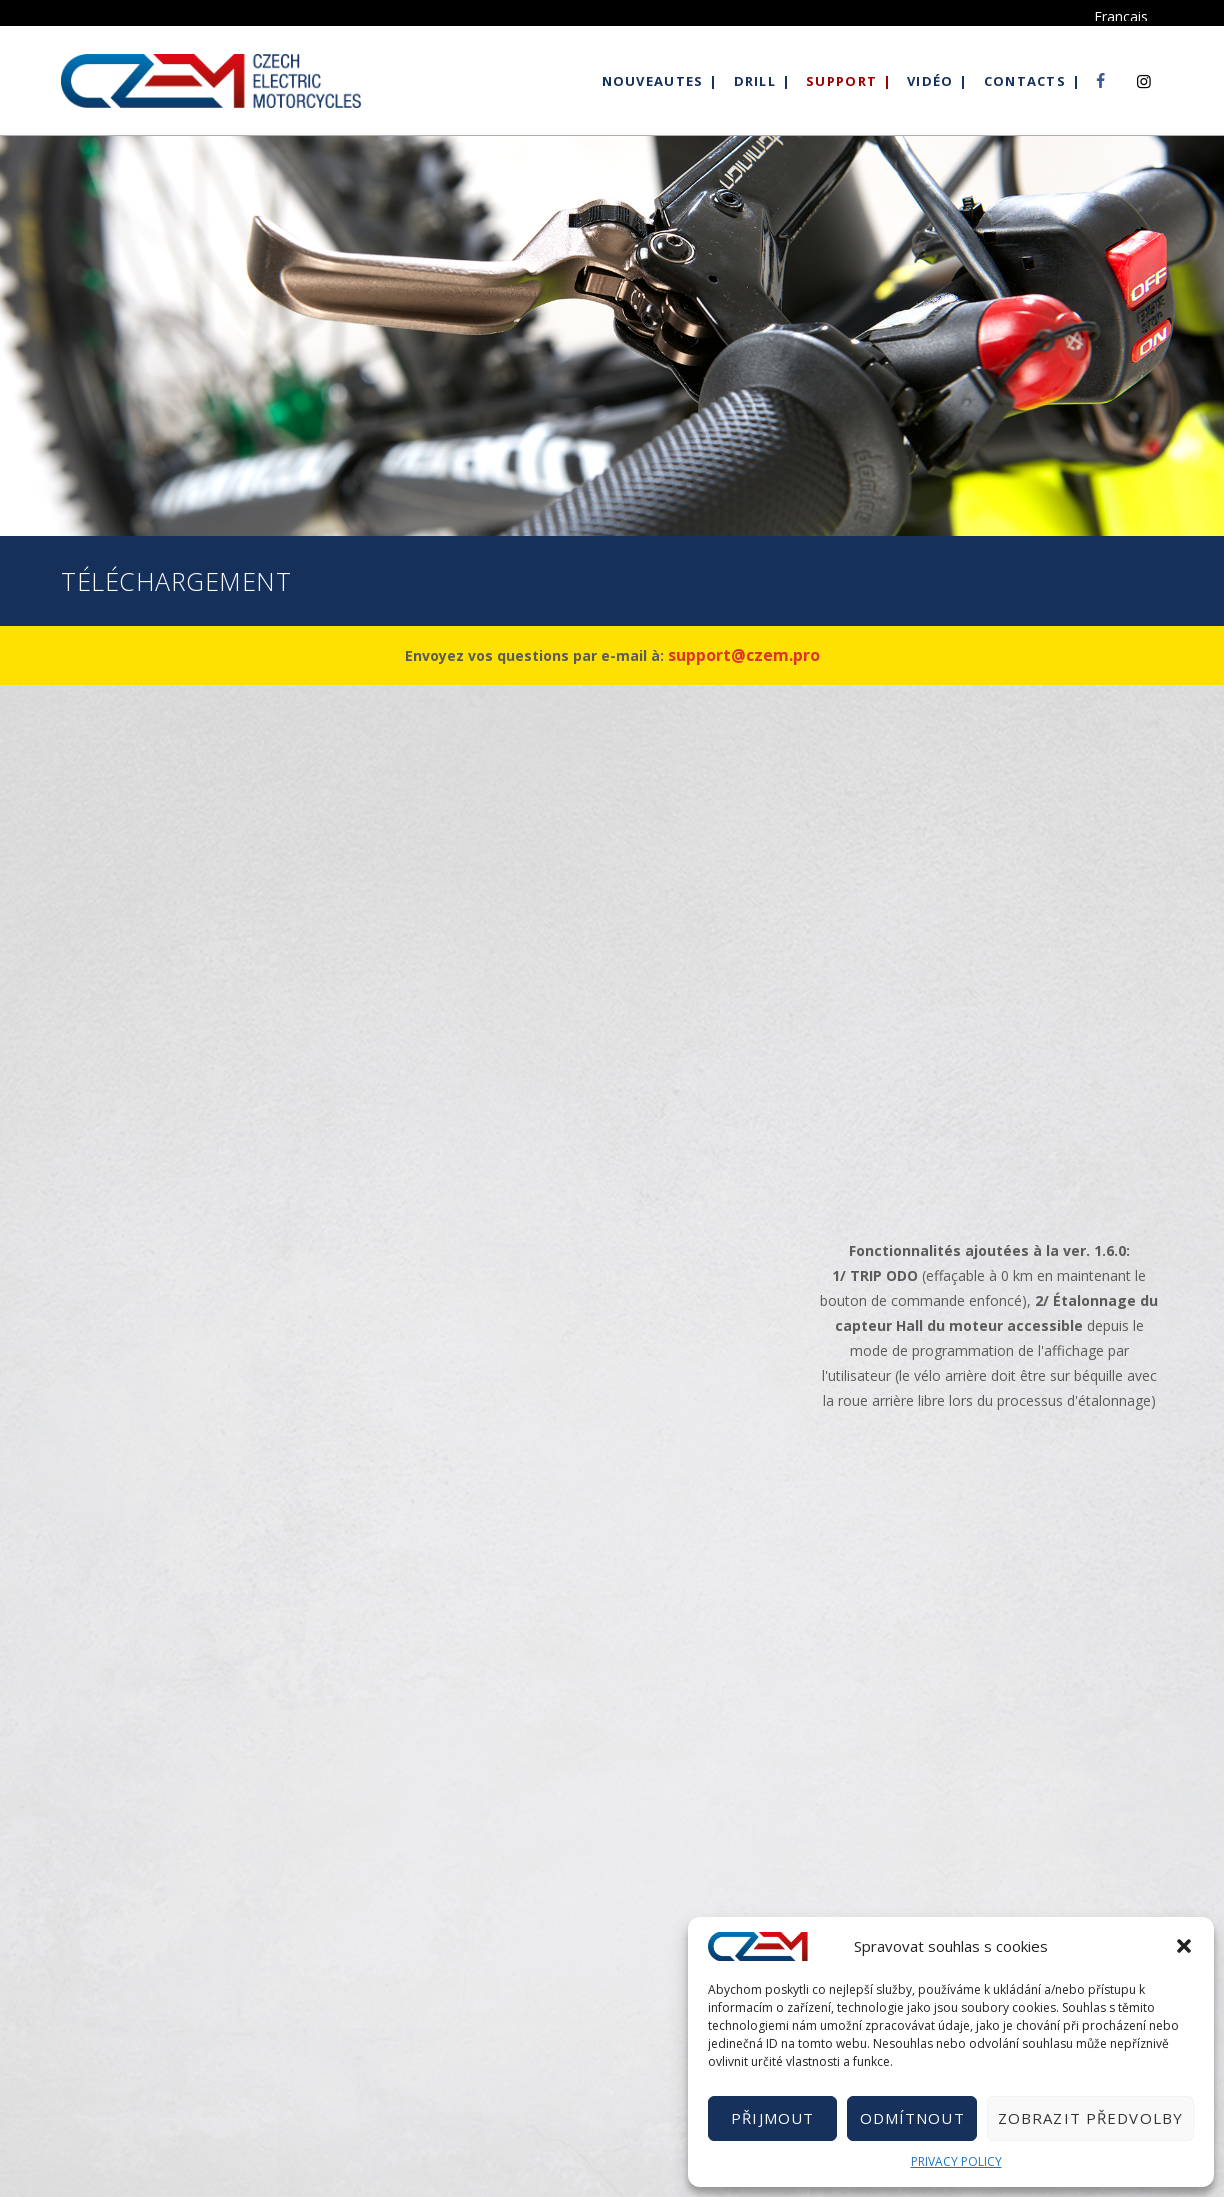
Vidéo (930, 81)
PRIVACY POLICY (956, 2161)
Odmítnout (912, 2118)
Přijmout (772, 2118)
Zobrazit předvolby (1090, 2118)
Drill (755, 81)
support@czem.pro (744, 655)
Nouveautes (653, 81)
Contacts (1025, 81)
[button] (1184, 1946)
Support (841, 81)
